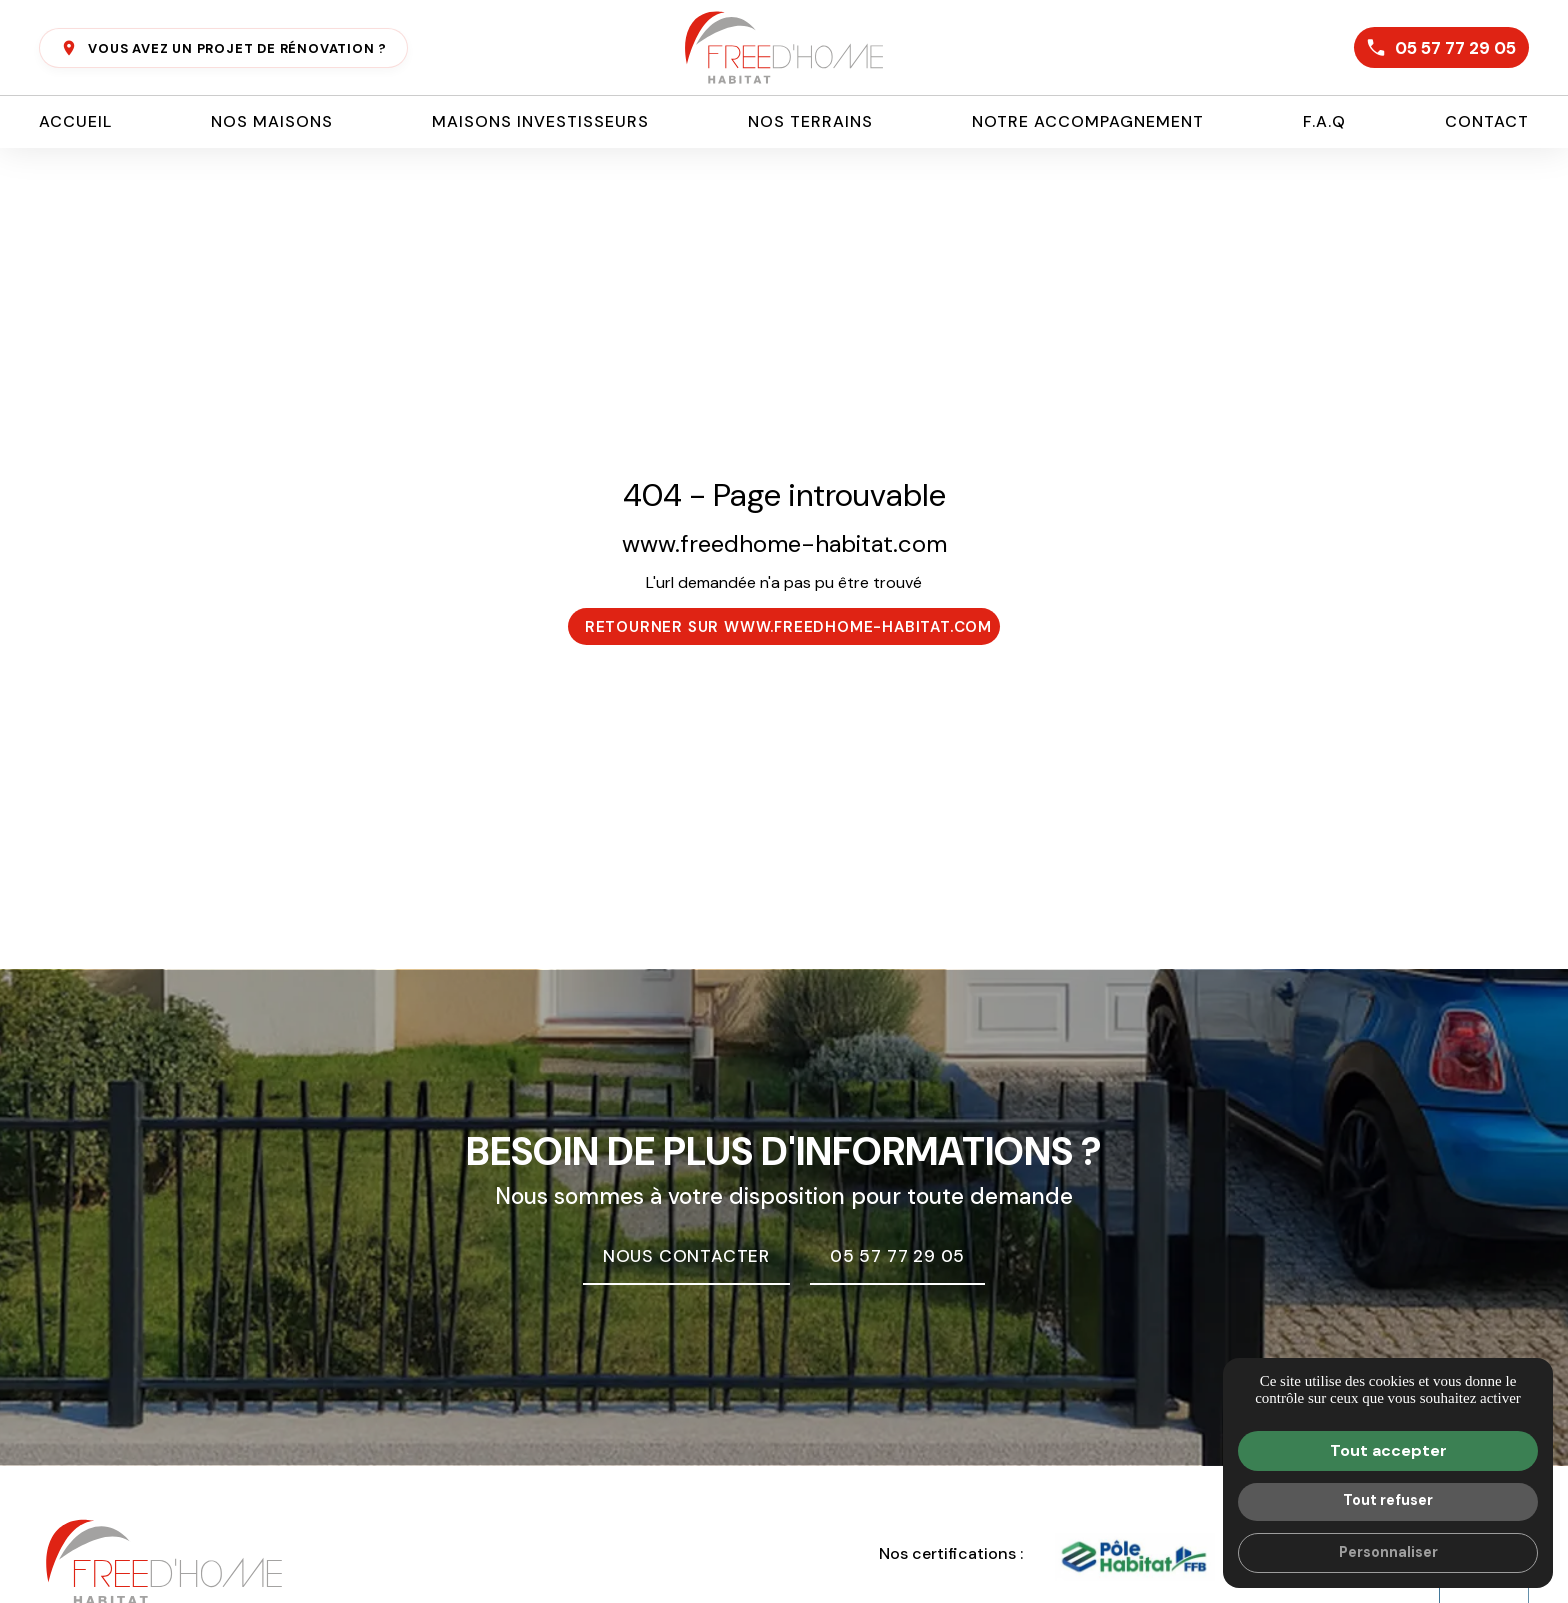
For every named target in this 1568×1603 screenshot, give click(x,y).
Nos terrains (810, 121)
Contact (1487, 121)
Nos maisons (272, 121)
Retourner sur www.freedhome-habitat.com (788, 627)
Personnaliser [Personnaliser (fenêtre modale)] (1388, 1552)
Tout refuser (1388, 1500)
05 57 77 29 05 (1440, 48)
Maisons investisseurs (540, 121)
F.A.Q (1324, 121)
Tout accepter (1388, 1450)
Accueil (75, 121)
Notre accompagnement (1088, 121)
